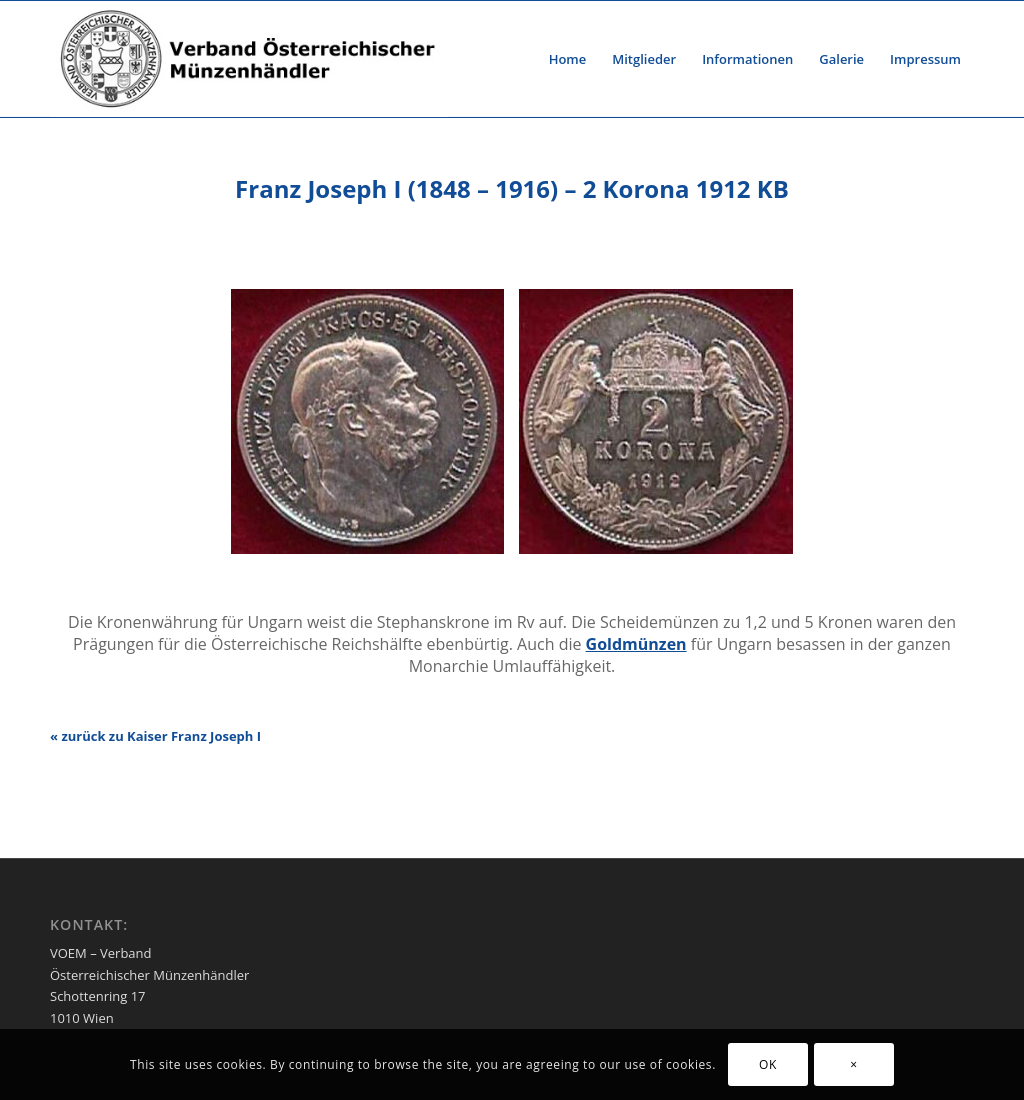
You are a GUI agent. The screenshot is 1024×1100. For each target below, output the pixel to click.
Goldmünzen (636, 644)
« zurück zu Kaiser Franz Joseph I (155, 736)
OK (768, 1064)
